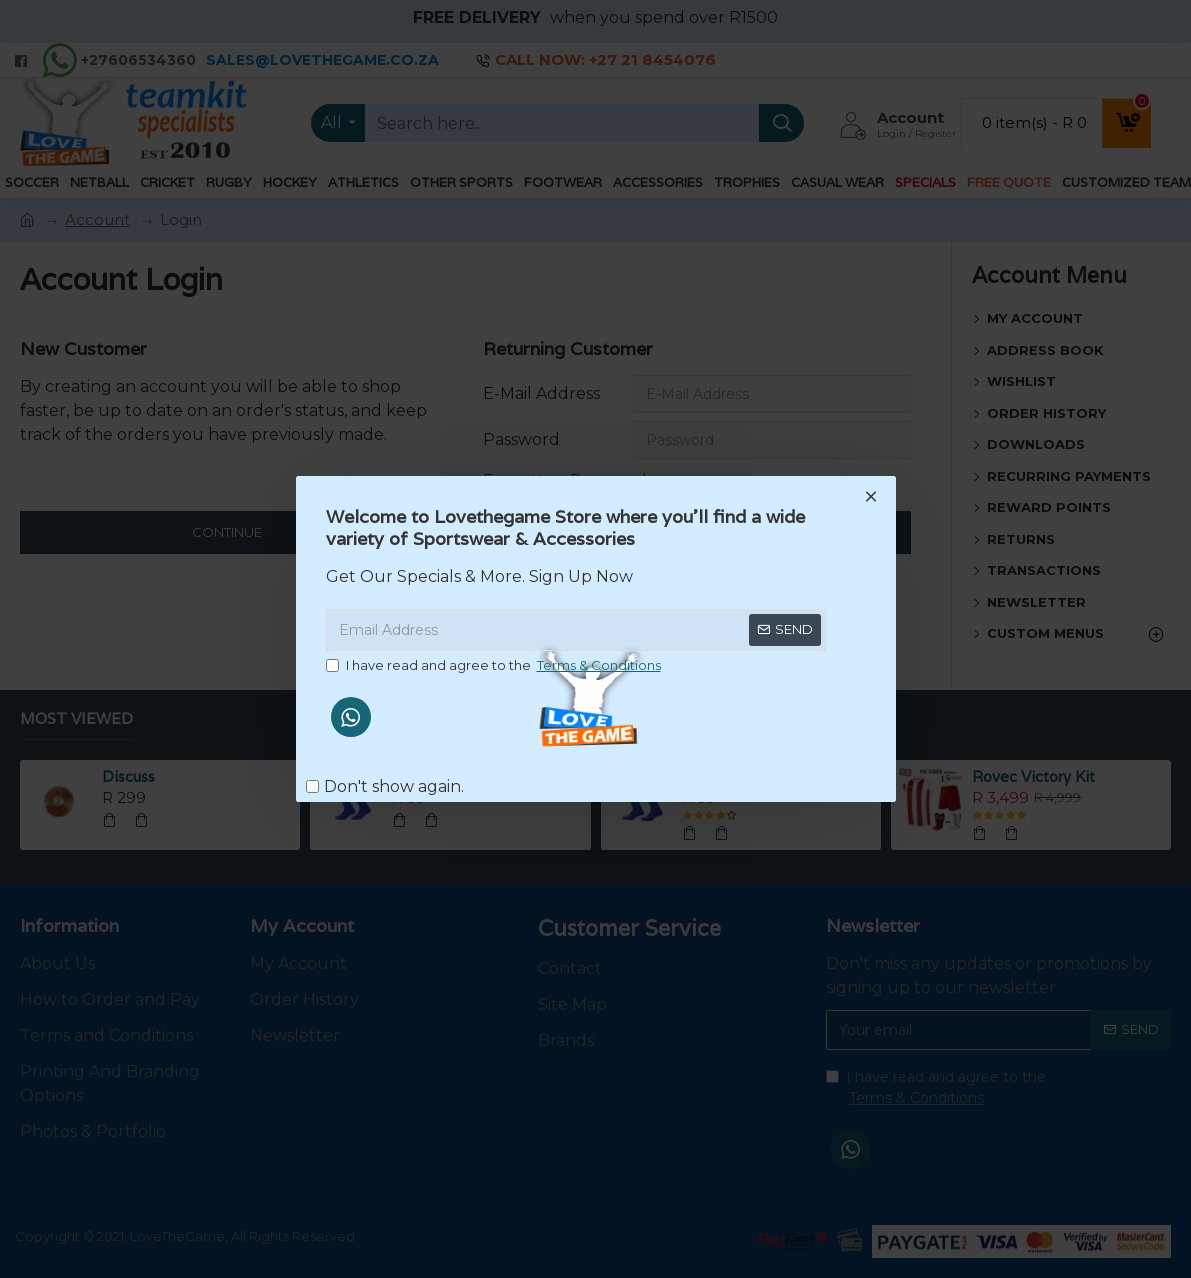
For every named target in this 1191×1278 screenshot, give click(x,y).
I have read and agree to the (495, 666)
